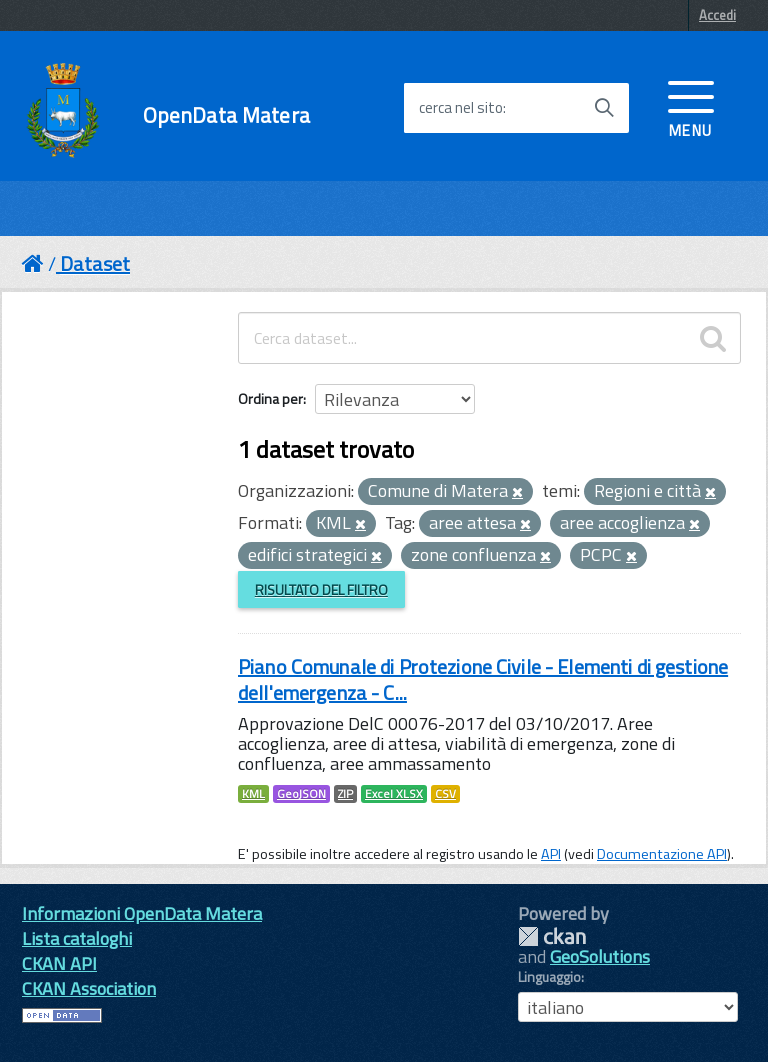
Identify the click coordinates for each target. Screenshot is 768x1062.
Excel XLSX (394, 794)
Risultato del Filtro (321, 589)
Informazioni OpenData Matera (142, 913)
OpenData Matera (226, 115)
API (551, 854)
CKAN (552, 936)
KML (253, 794)
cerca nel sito (461, 108)
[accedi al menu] (691, 107)
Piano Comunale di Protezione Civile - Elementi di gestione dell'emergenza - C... (483, 679)
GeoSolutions (600, 956)
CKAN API (59, 963)
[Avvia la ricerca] (604, 108)
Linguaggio (549, 977)
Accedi (717, 15)
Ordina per (270, 398)
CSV (445, 794)
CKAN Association (89, 988)
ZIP (345, 794)
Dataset (95, 263)
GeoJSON (301, 794)
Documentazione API (662, 854)
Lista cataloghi (77, 938)
